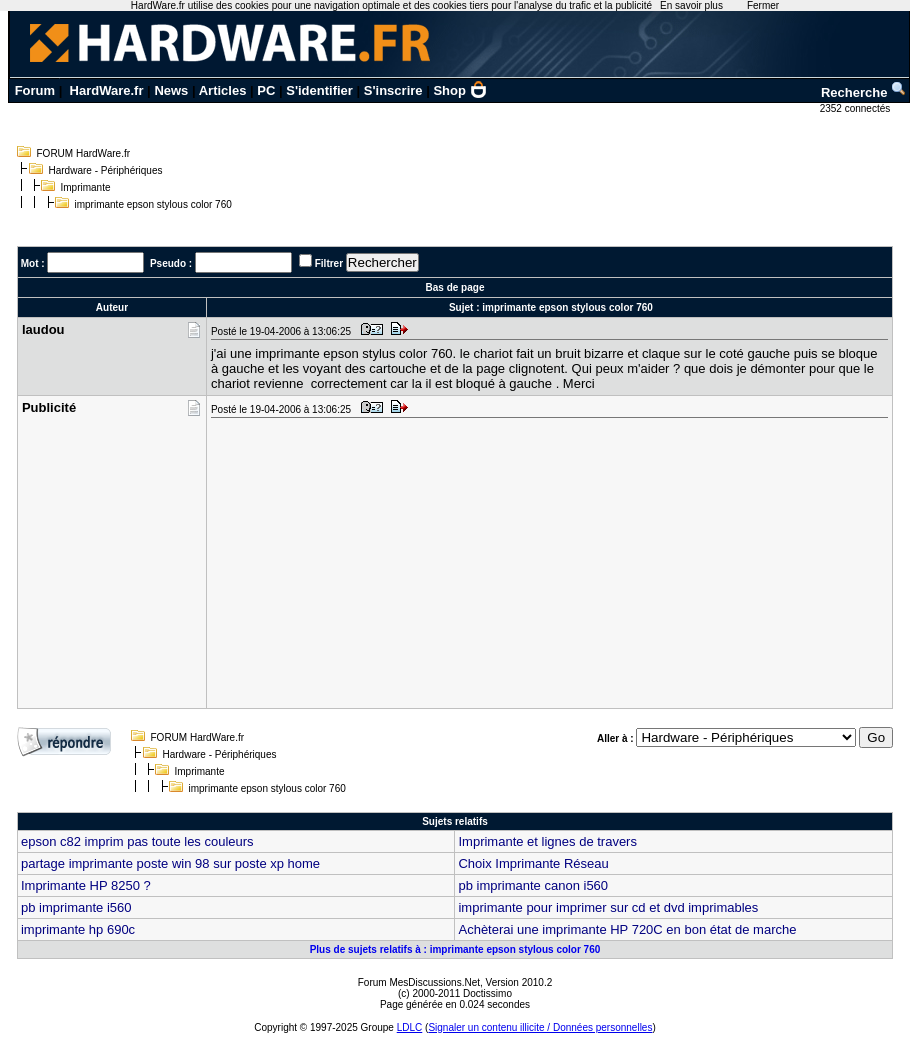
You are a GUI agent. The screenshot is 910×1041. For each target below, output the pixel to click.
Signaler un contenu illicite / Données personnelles (540, 1027)
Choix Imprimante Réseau (533, 863)
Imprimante (86, 187)
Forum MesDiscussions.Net (419, 982)
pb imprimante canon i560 (533, 885)
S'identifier (319, 90)
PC (266, 90)
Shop (460, 90)
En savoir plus (691, 5)
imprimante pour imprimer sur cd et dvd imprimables (608, 907)
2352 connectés (856, 108)
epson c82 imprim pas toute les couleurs (137, 841)
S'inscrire (393, 90)
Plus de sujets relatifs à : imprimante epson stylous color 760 (455, 949)
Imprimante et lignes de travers (547, 841)
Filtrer (329, 263)
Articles (223, 90)
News (171, 90)
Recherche (864, 92)
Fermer (763, 5)
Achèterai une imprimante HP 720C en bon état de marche (627, 929)
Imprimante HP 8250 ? (86, 885)
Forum (35, 90)
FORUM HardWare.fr (84, 153)
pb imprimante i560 (76, 907)
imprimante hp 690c (78, 929)
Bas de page (455, 287)
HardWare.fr (107, 90)
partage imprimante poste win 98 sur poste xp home (170, 863)
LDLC (410, 1027)
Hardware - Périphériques (106, 170)
